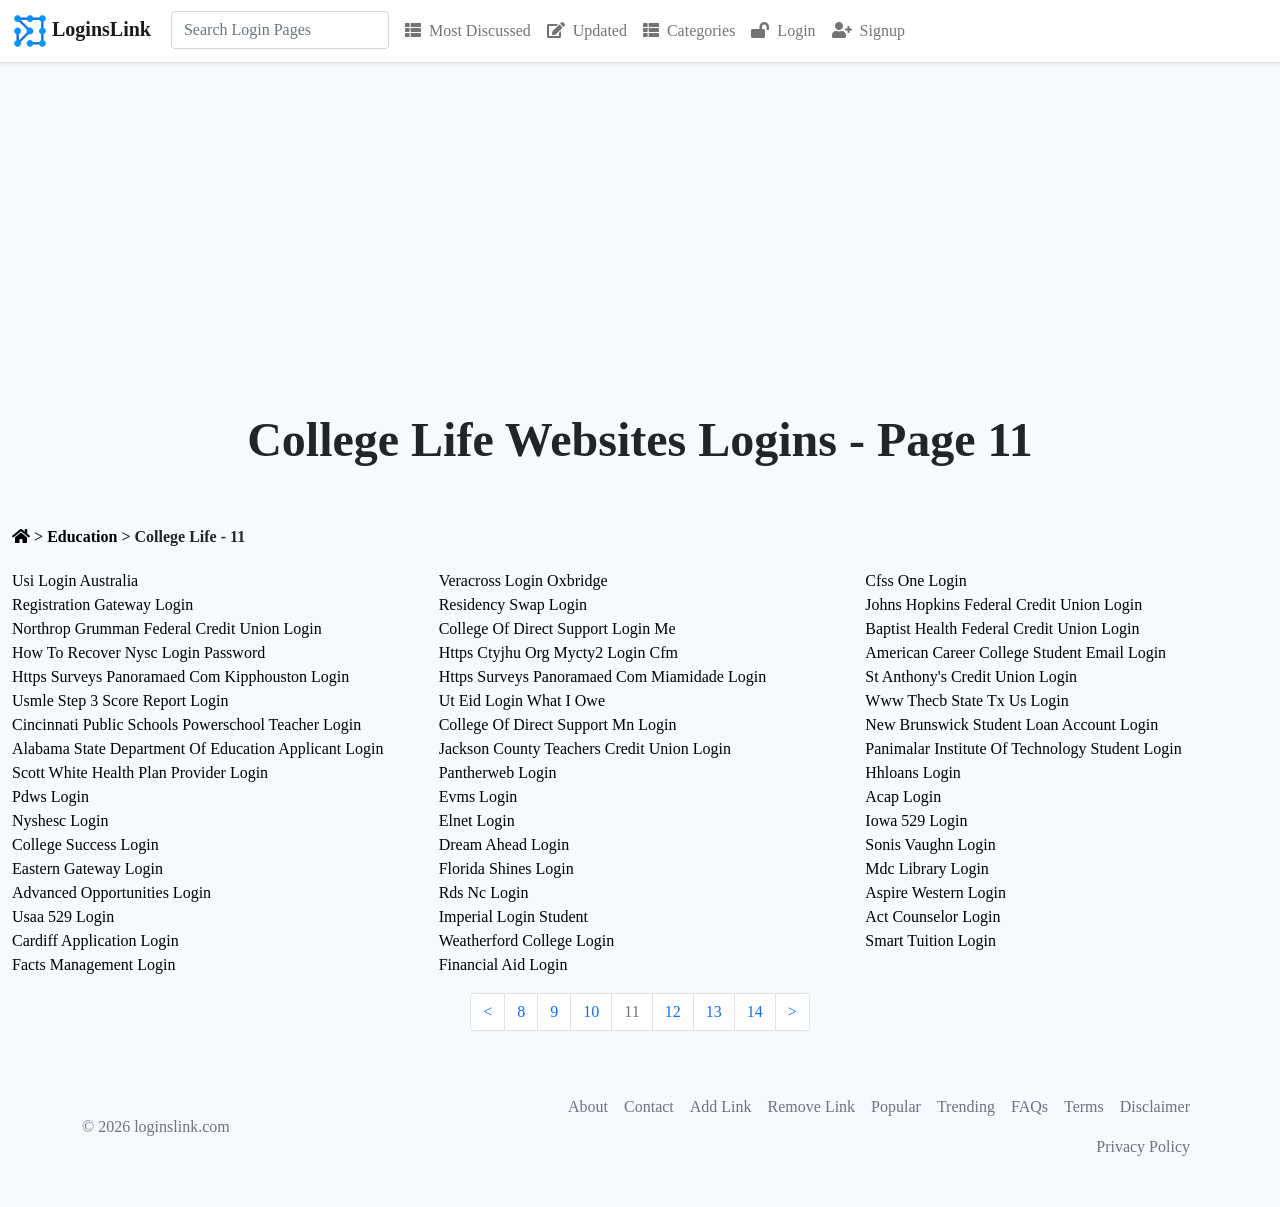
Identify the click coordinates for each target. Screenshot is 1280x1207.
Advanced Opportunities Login (111, 892)
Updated (587, 30)
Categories (689, 30)
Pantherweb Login (498, 772)
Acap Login (903, 796)
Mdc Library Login (927, 868)
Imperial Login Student (513, 916)
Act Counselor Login (932, 916)
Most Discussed (468, 30)
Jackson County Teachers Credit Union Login (585, 748)
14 (755, 1011)
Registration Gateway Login (102, 604)
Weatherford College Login (527, 940)
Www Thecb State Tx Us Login (966, 700)
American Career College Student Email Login (1015, 652)
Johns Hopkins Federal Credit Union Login (1003, 604)
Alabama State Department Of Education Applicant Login (197, 748)
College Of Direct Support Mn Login (558, 724)
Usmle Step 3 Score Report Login (120, 700)
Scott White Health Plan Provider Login (140, 772)
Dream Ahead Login (504, 844)
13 (714, 1011)
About (588, 1106)
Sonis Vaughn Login (930, 844)
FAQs (1029, 1106)
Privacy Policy (1143, 1146)
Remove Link (812, 1106)
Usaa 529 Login (63, 916)
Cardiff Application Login (95, 940)
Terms (1084, 1106)
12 (673, 1011)
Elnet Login (477, 820)
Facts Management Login (94, 964)
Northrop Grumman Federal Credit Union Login (167, 628)
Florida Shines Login (506, 868)
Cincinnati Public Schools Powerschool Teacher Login (186, 724)
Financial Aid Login (503, 964)
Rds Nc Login (484, 892)
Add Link (721, 1106)
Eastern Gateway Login (87, 868)
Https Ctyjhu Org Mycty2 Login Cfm (558, 652)
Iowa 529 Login (916, 820)
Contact (649, 1106)
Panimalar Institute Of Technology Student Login (1023, 748)
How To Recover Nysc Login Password (138, 652)
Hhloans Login (913, 772)
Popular (896, 1106)
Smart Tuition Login (930, 940)
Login (783, 30)
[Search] (280, 30)
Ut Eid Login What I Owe (522, 700)
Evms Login (478, 796)
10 (591, 1011)
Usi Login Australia (75, 580)
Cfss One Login (915, 580)
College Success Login (85, 844)
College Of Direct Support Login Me (557, 628)
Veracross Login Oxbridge (523, 580)
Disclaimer (1155, 1106)
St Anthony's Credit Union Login (971, 676)
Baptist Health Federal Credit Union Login (1002, 628)
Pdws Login (50, 796)
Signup (868, 30)
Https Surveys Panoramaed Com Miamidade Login (603, 676)
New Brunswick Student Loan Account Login (1011, 724)
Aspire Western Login (935, 892)
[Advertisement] (640, 213)
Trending (966, 1106)
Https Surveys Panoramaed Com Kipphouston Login (180, 676)
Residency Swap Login (513, 604)
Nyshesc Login (60, 820)
